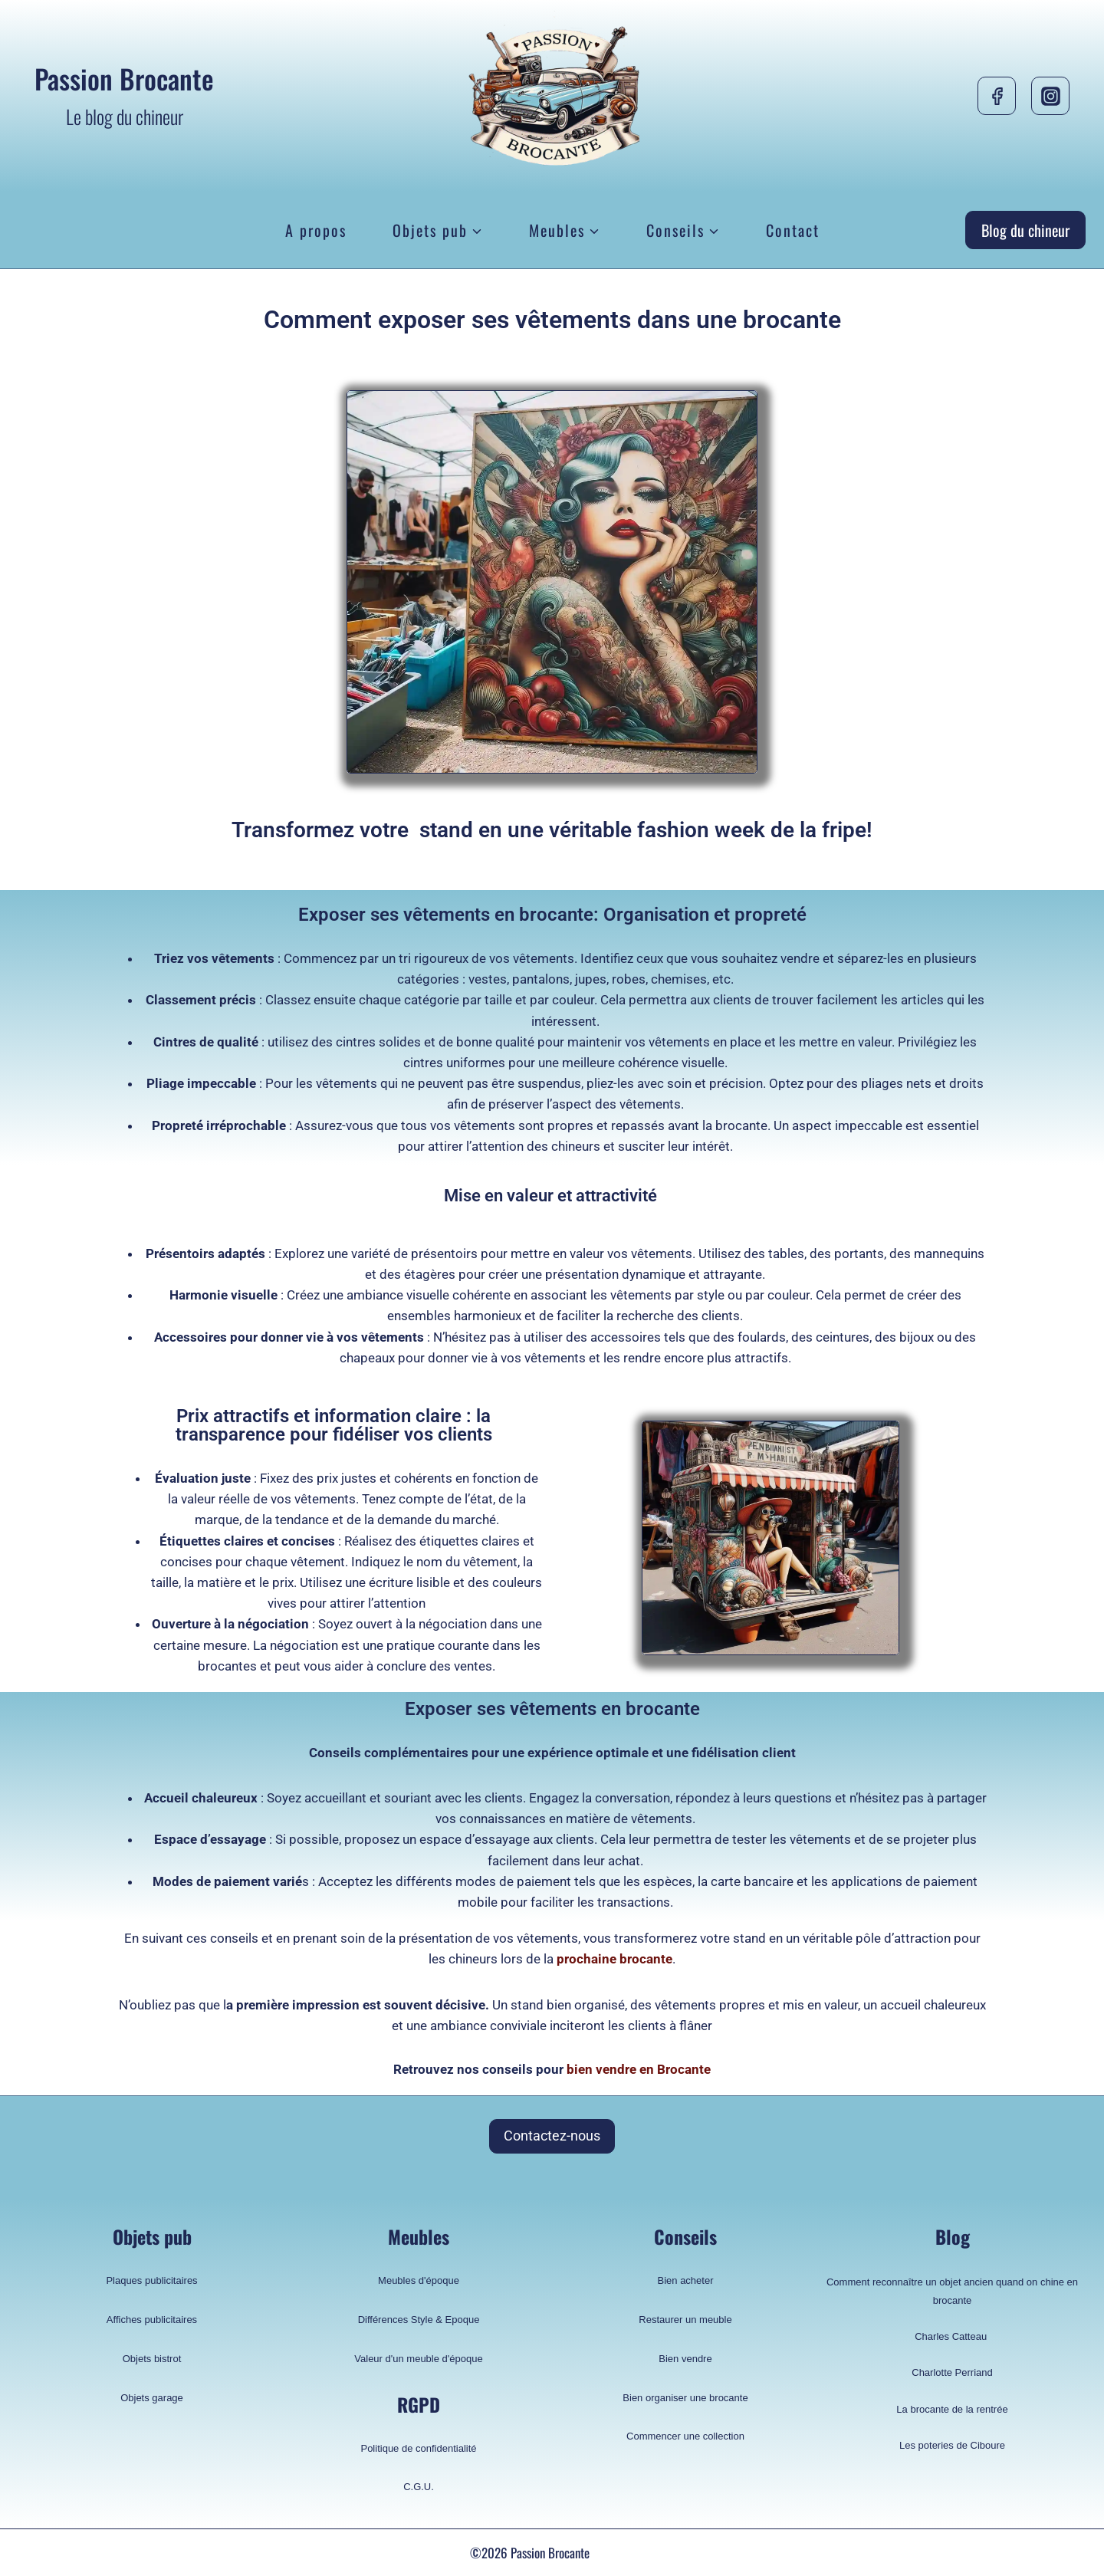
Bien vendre (685, 2358)
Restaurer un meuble (685, 2319)
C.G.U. (418, 2486)
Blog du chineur (1025, 230)
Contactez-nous (552, 2136)
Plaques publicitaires (151, 2280)
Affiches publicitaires (152, 2319)
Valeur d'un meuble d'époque (418, 2358)
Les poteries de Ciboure (952, 2445)
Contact (793, 230)
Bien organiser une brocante (685, 2398)
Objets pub (152, 2236)
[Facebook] (997, 96)
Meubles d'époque (418, 2280)
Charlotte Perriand (952, 2372)
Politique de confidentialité (418, 2448)
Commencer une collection (685, 2436)
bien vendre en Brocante (637, 2069)
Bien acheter (686, 2280)
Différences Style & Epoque (419, 2319)
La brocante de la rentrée (951, 2409)
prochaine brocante (613, 1959)
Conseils (685, 2236)
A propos (316, 230)
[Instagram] (1050, 96)
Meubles (418, 2236)
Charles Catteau (952, 2336)
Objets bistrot (152, 2358)
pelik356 (614, 2552)
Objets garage (151, 2398)
